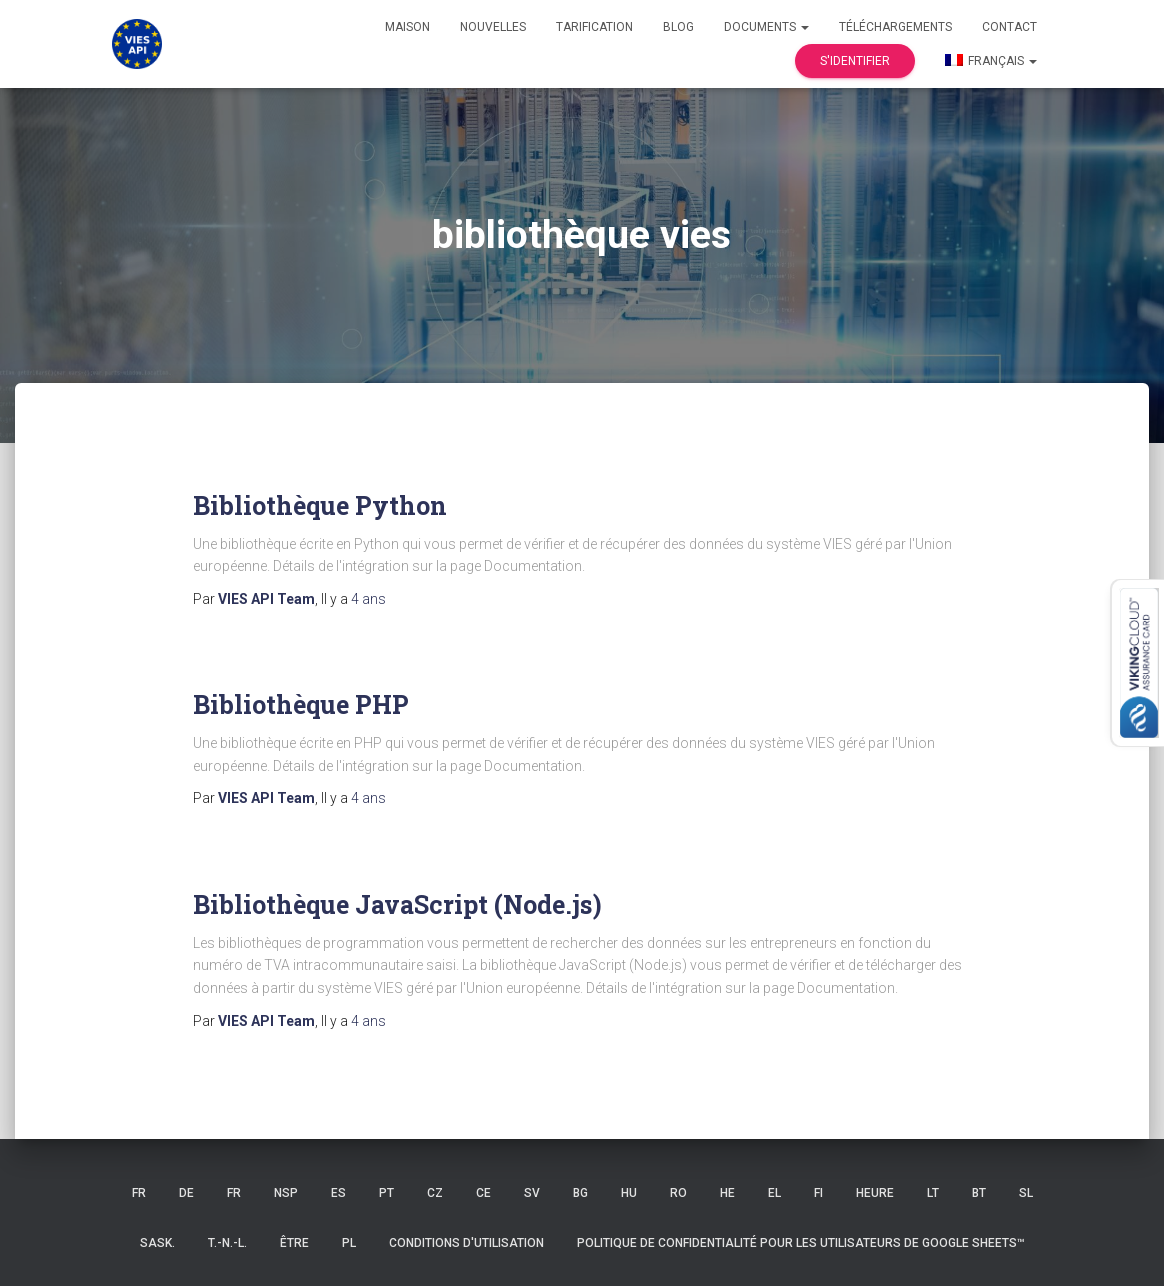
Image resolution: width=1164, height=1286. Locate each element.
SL (1026, 1193)
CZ (435, 1193)
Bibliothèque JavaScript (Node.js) (397, 904)
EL (774, 1193)
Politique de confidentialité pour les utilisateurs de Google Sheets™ (801, 1243)
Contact (1009, 27)
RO (678, 1193)
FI (818, 1193)
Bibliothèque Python (320, 505)
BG (580, 1193)
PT (386, 1193)
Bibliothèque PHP (301, 704)
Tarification (594, 27)
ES (338, 1193)
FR (139, 1193)
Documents (766, 27)
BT (979, 1193)
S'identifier (855, 61)
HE (727, 1193)
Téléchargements (895, 27)
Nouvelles (493, 27)
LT (933, 1193)
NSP (286, 1193)
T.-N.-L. (227, 1243)
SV (532, 1193)
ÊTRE (294, 1243)
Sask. (157, 1243)
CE (483, 1193)
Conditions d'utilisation (466, 1243)
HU (629, 1193)
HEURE (875, 1193)
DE (186, 1193)
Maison (407, 27)
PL (349, 1243)
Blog (678, 27)
